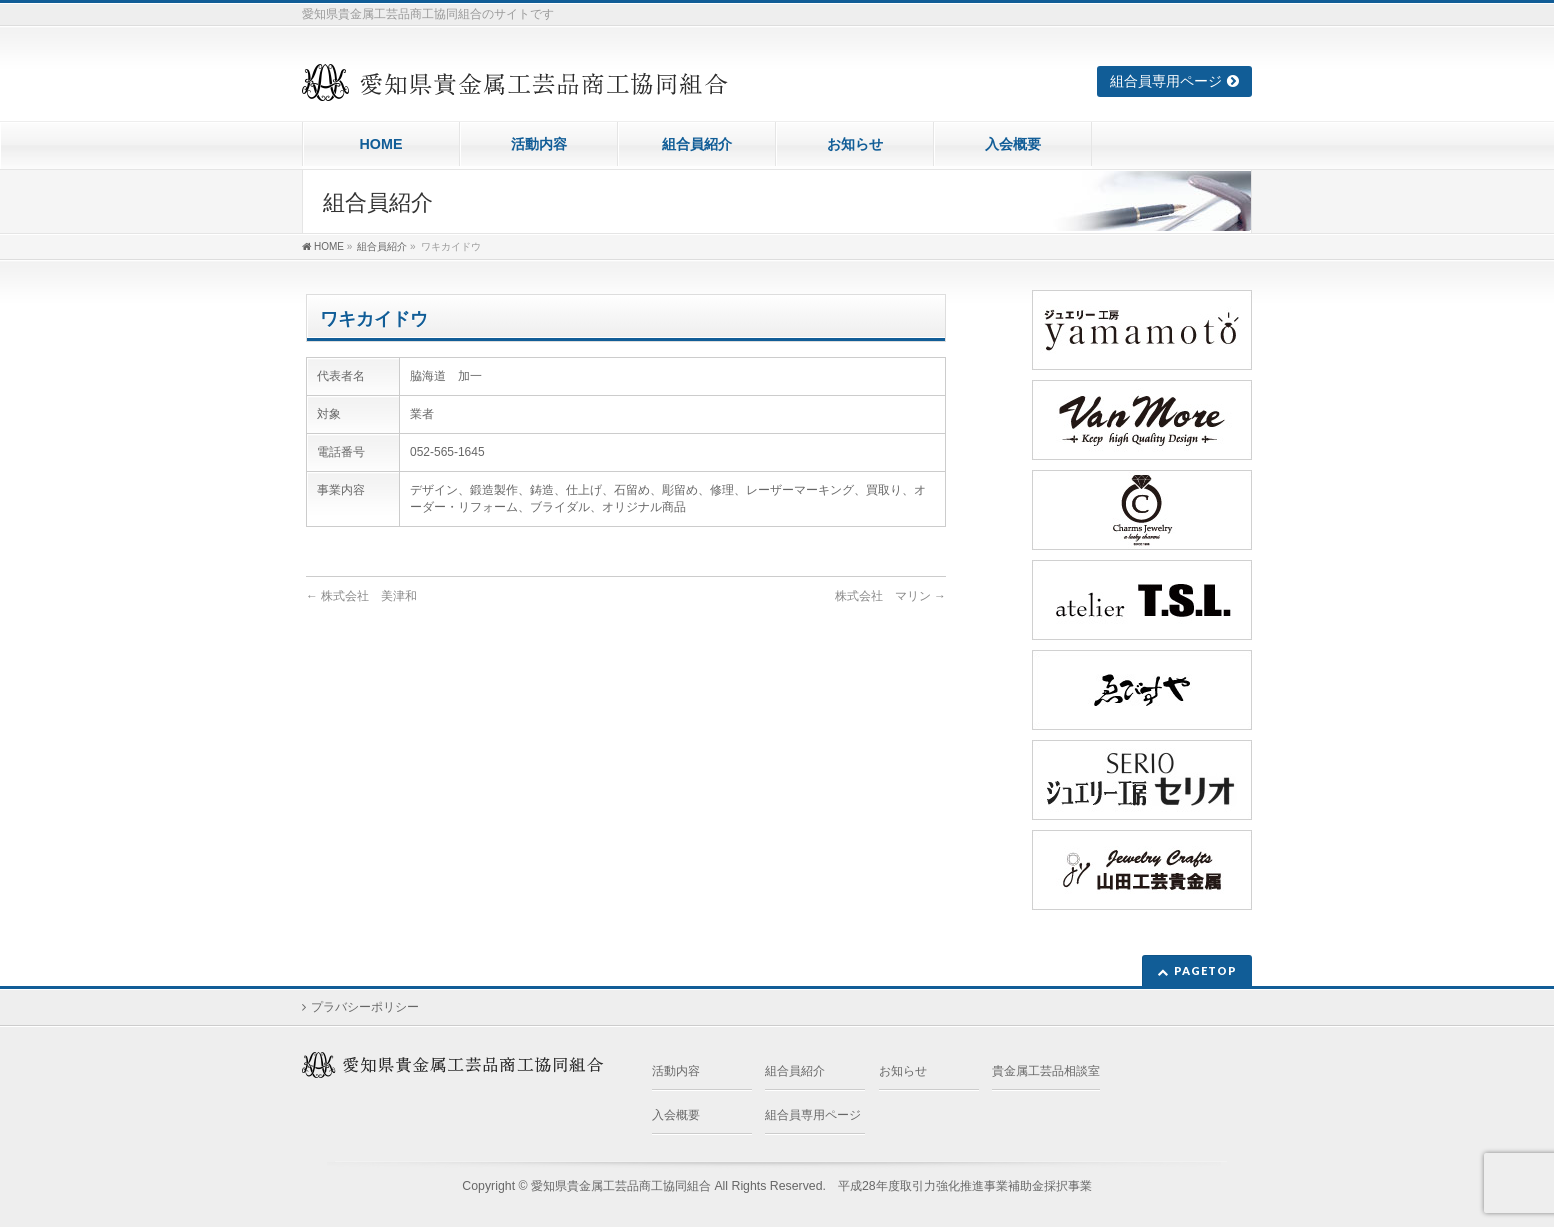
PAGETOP (1205, 970)
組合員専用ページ (1166, 81)
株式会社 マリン (890, 596)
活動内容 (676, 1071)
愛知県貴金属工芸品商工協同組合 (621, 1186)
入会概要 (676, 1115)
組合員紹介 (795, 1071)
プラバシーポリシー (365, 1007)
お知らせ (903, 1071)
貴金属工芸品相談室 (1046, 1071)
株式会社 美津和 (361, 596)
